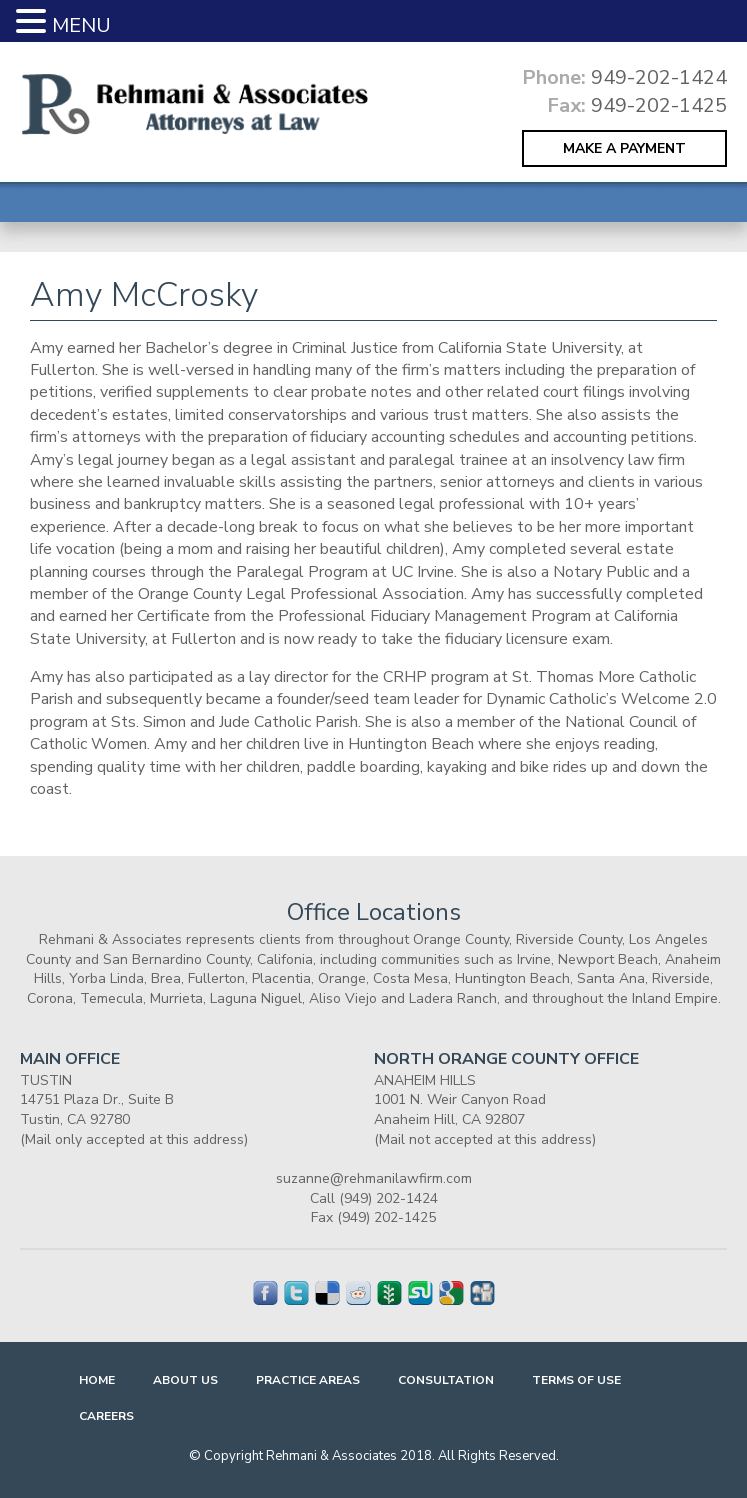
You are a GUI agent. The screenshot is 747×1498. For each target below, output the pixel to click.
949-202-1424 (659, 77)
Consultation (446, 1380)
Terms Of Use (576, 1380)
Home (97, 1380)
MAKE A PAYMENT (624, 148)
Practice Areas (308, 1380)
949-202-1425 (659, 105)
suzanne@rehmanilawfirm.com (374, 1178)
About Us (185, 1380)
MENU (81, 25)
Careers (106, 1416)
